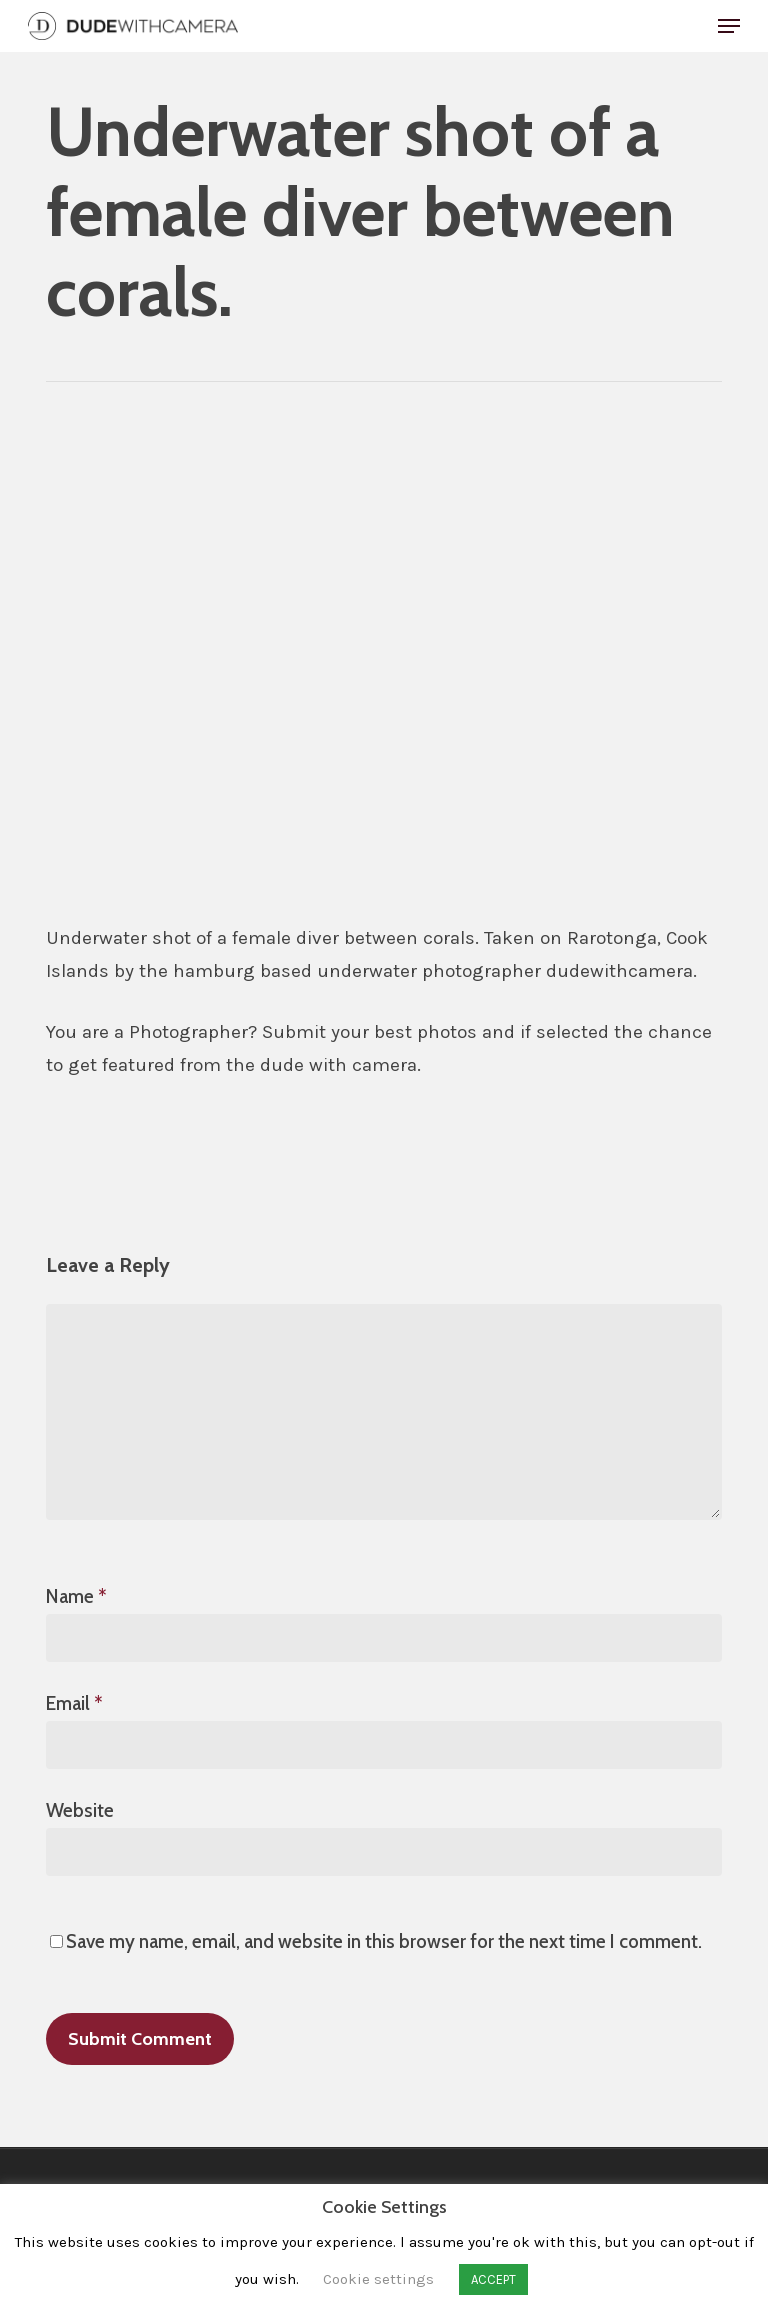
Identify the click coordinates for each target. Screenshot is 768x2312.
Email (74, 1703)
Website (80, 1810)
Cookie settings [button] (378, 2279)
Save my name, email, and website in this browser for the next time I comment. (384, 1941)
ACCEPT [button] (493, 2279)
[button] (729, 26)
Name (76, 1596)
